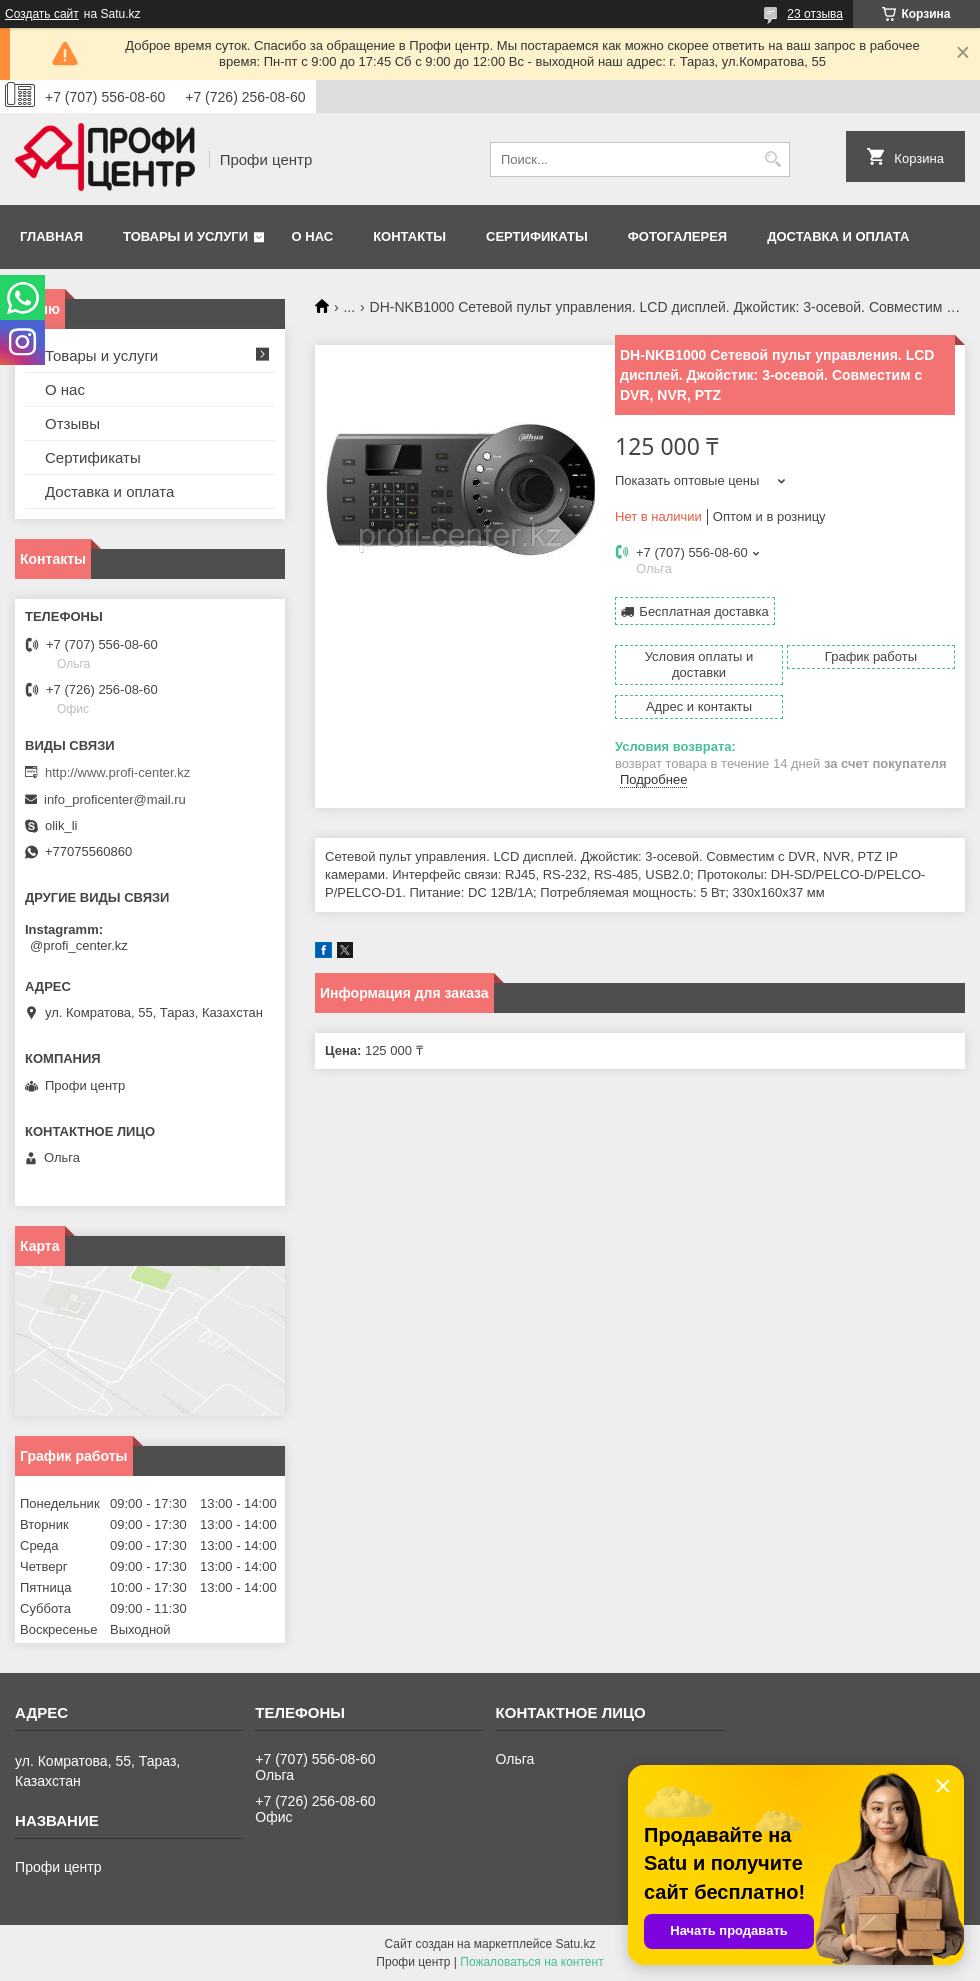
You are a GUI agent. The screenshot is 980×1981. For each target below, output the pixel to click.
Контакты (409, 236)
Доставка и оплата (838, 236)
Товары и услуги (185, 236)
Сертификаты (537, 236)
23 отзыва (815, 14)
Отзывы (72, 423)
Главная (51, 236)
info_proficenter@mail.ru (115, 799)
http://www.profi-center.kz (117, 772)
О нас (313, 236)
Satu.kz (575, 1944)
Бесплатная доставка (703, 611)
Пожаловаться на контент (531, 1962)
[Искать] (772, 159)
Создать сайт (42, 14)
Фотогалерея (678, 236)
